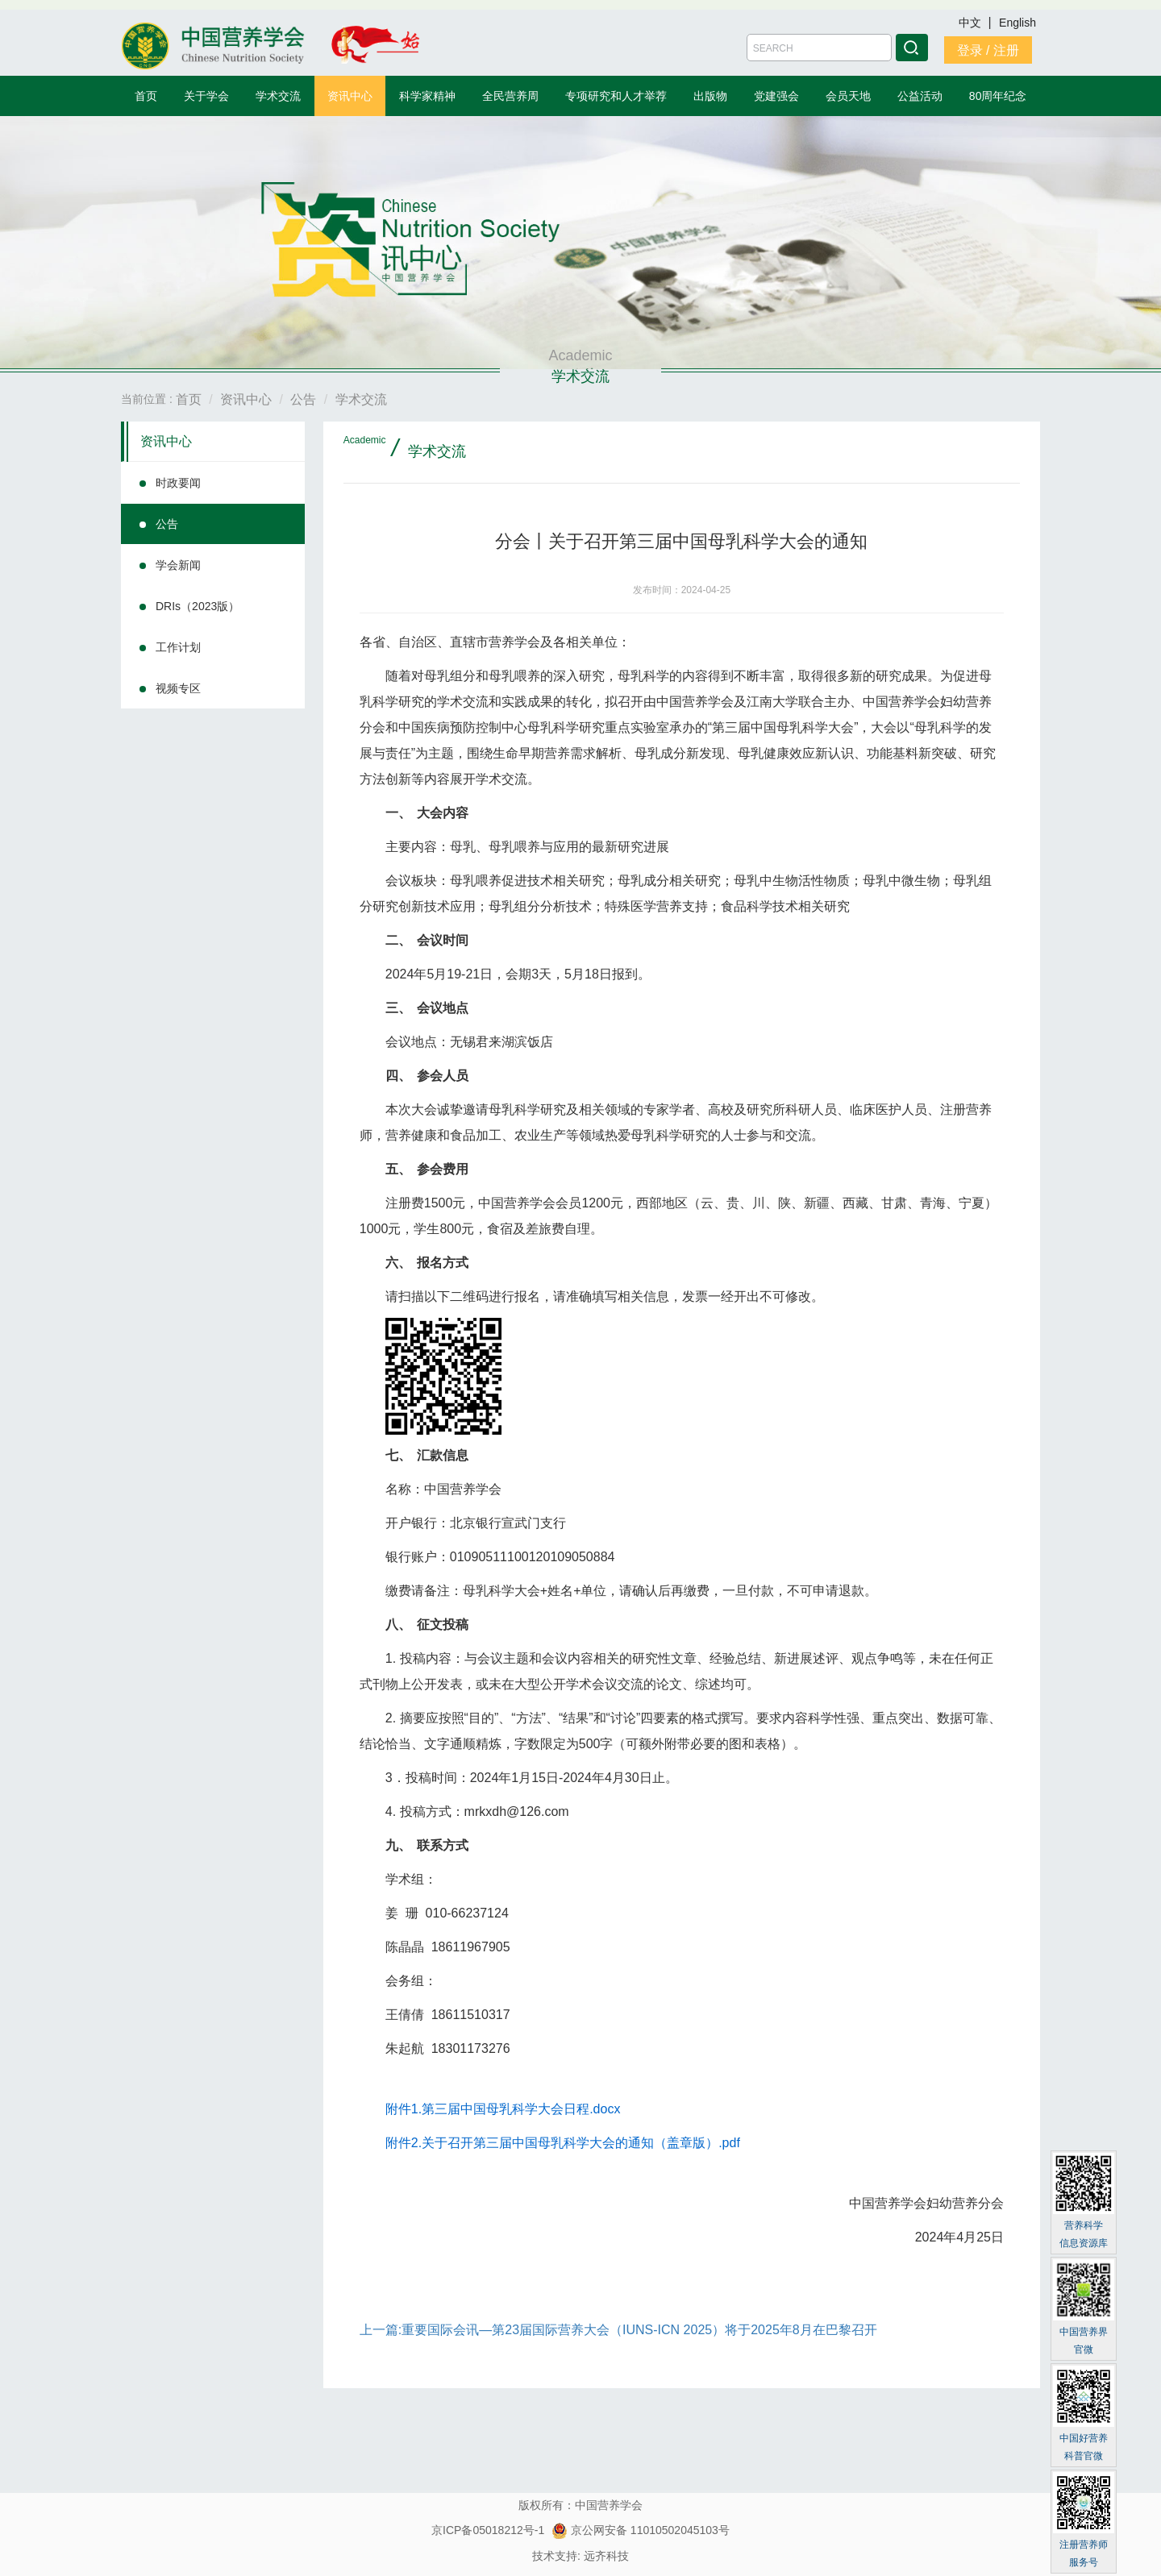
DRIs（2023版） (197, 606)
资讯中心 (349, 95)
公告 (167, 523)
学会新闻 (178, 565)
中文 (971, 22)
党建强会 (776, 95)
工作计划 (178, 647)
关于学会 (206, 95)
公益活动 (920, 95)
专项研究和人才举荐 (616, 95)
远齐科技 (606, 2555)
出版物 (710, 95)
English (1017, 22)
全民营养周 (510, 95)
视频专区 (178, 688)
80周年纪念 (998, 95)
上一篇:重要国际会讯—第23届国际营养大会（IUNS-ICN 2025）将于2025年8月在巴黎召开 (618, 2330)
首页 (146, 95)
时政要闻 (178, 482)
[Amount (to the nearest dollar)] (819, 47)
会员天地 (848, 95)
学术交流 (278, 95)
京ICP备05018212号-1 (487, 2530)
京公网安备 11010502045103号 (640, 2530)
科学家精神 (427, 95)
